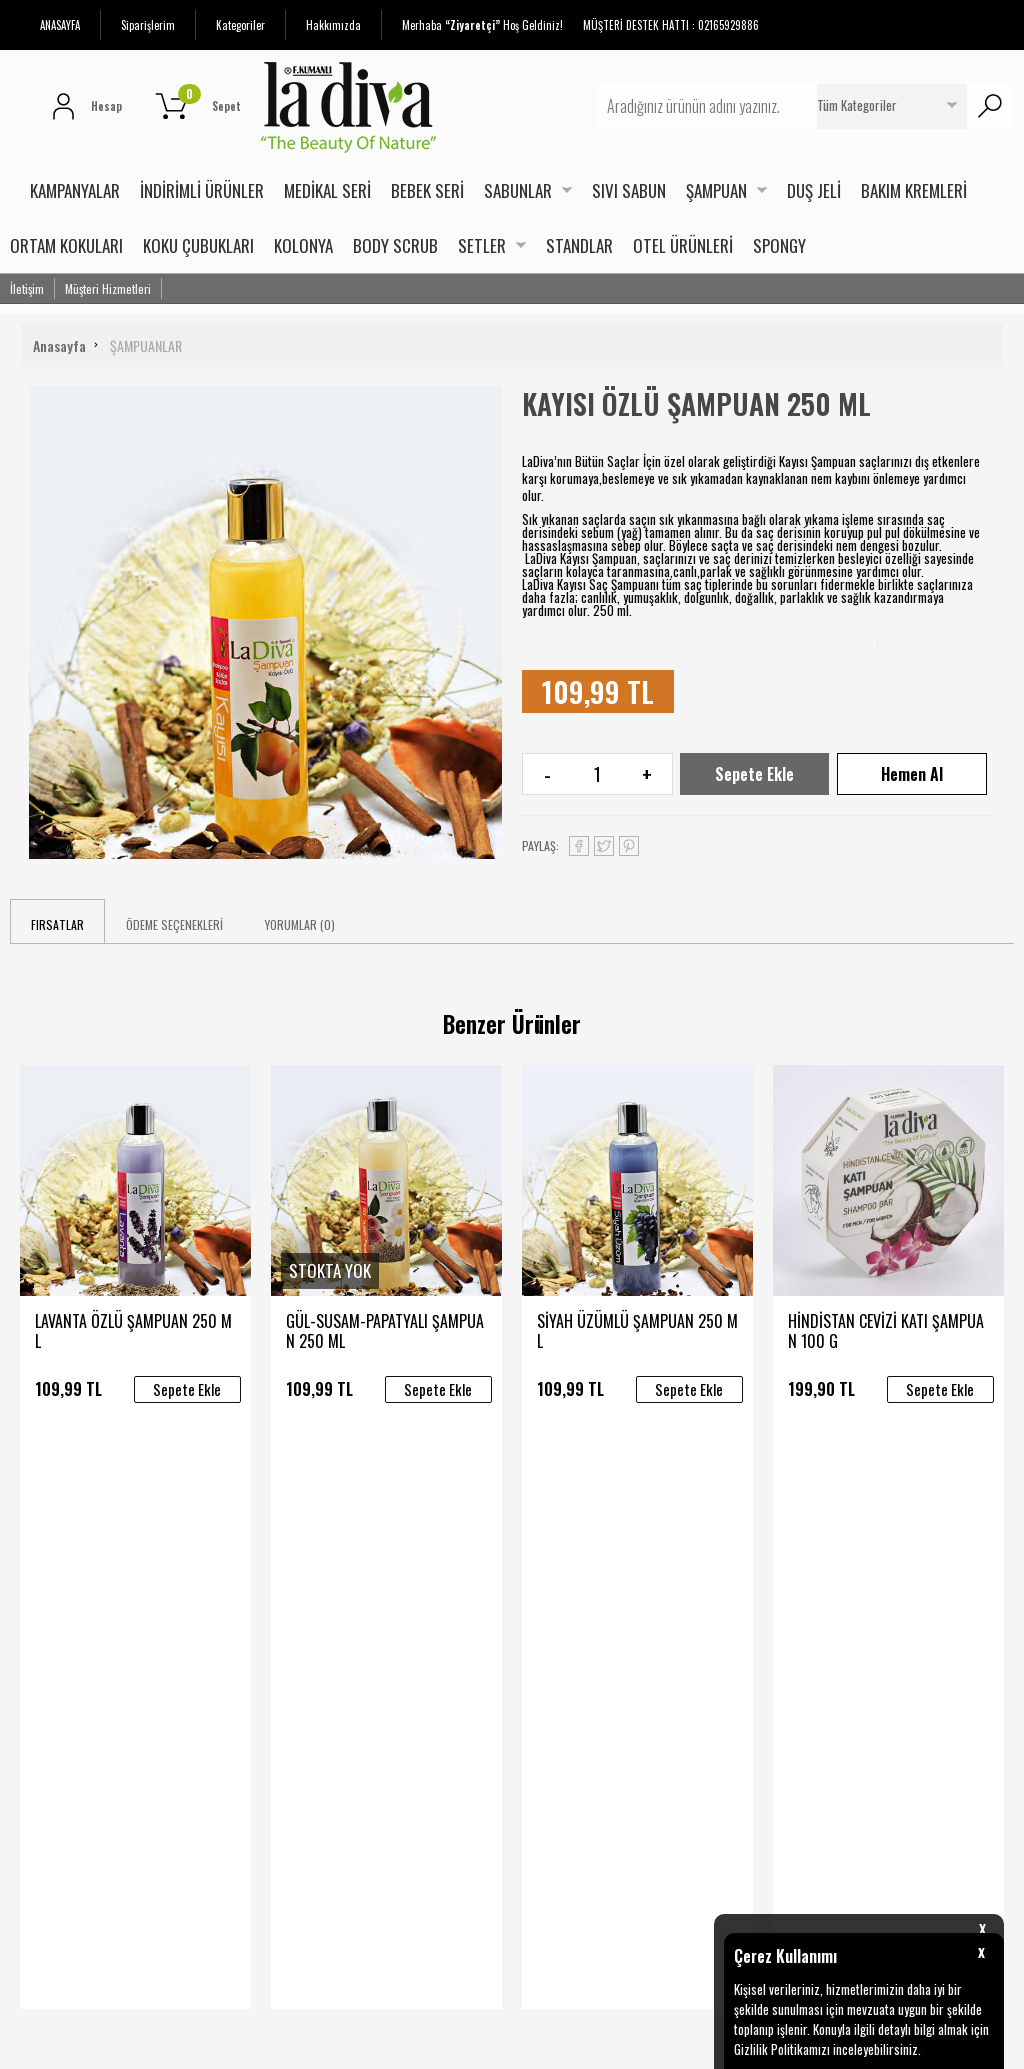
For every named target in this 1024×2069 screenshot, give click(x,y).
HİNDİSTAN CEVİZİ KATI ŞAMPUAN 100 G (886, 1331)
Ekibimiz (373, 1626)
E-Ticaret (463, 2043)
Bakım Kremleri (53, 1702)
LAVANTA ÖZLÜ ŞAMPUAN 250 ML (133, 1331)
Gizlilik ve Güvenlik (231, 1664)
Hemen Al (912, 774)
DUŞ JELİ (814, 190)
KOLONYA (303, 245)
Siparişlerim (148, 25)
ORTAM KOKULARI (66, 245)
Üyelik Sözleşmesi (572, 1626)
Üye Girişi (548, 1588)
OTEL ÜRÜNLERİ (683, 245)
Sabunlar (35, 1626)
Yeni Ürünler (44, 1588)
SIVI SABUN (629, 190)
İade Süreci (213, 1702)
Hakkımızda (333, 25)
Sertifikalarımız (394, 1588)
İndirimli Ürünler (55, 1550)
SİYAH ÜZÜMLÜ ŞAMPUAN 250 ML (637, 1331)
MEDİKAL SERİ (327, 190)
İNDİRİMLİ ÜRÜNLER (202, 190)
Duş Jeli (30, 1664)
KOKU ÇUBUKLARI (198, 245)
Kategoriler (240, 25)
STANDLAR (579, 245)
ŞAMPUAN (716, 190)
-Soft (421, 2043)
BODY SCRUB (395, 245)
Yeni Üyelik (551, 1550)
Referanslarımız (396, 1664)
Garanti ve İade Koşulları (249, 1626)
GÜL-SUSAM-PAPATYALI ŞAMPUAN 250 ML (385, 1331)
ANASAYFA (60, 25)
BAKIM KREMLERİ (914, 190)
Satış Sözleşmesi (229, 1588)
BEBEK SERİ (427, 190)
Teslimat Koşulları (231, 1550)
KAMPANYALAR (75, 190)
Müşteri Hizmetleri (108, 288)
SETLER (482, 245)
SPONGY (779, 245)
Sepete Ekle (754, 774)
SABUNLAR (518, 190)
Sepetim (546, 1664)
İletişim (27, 288)
